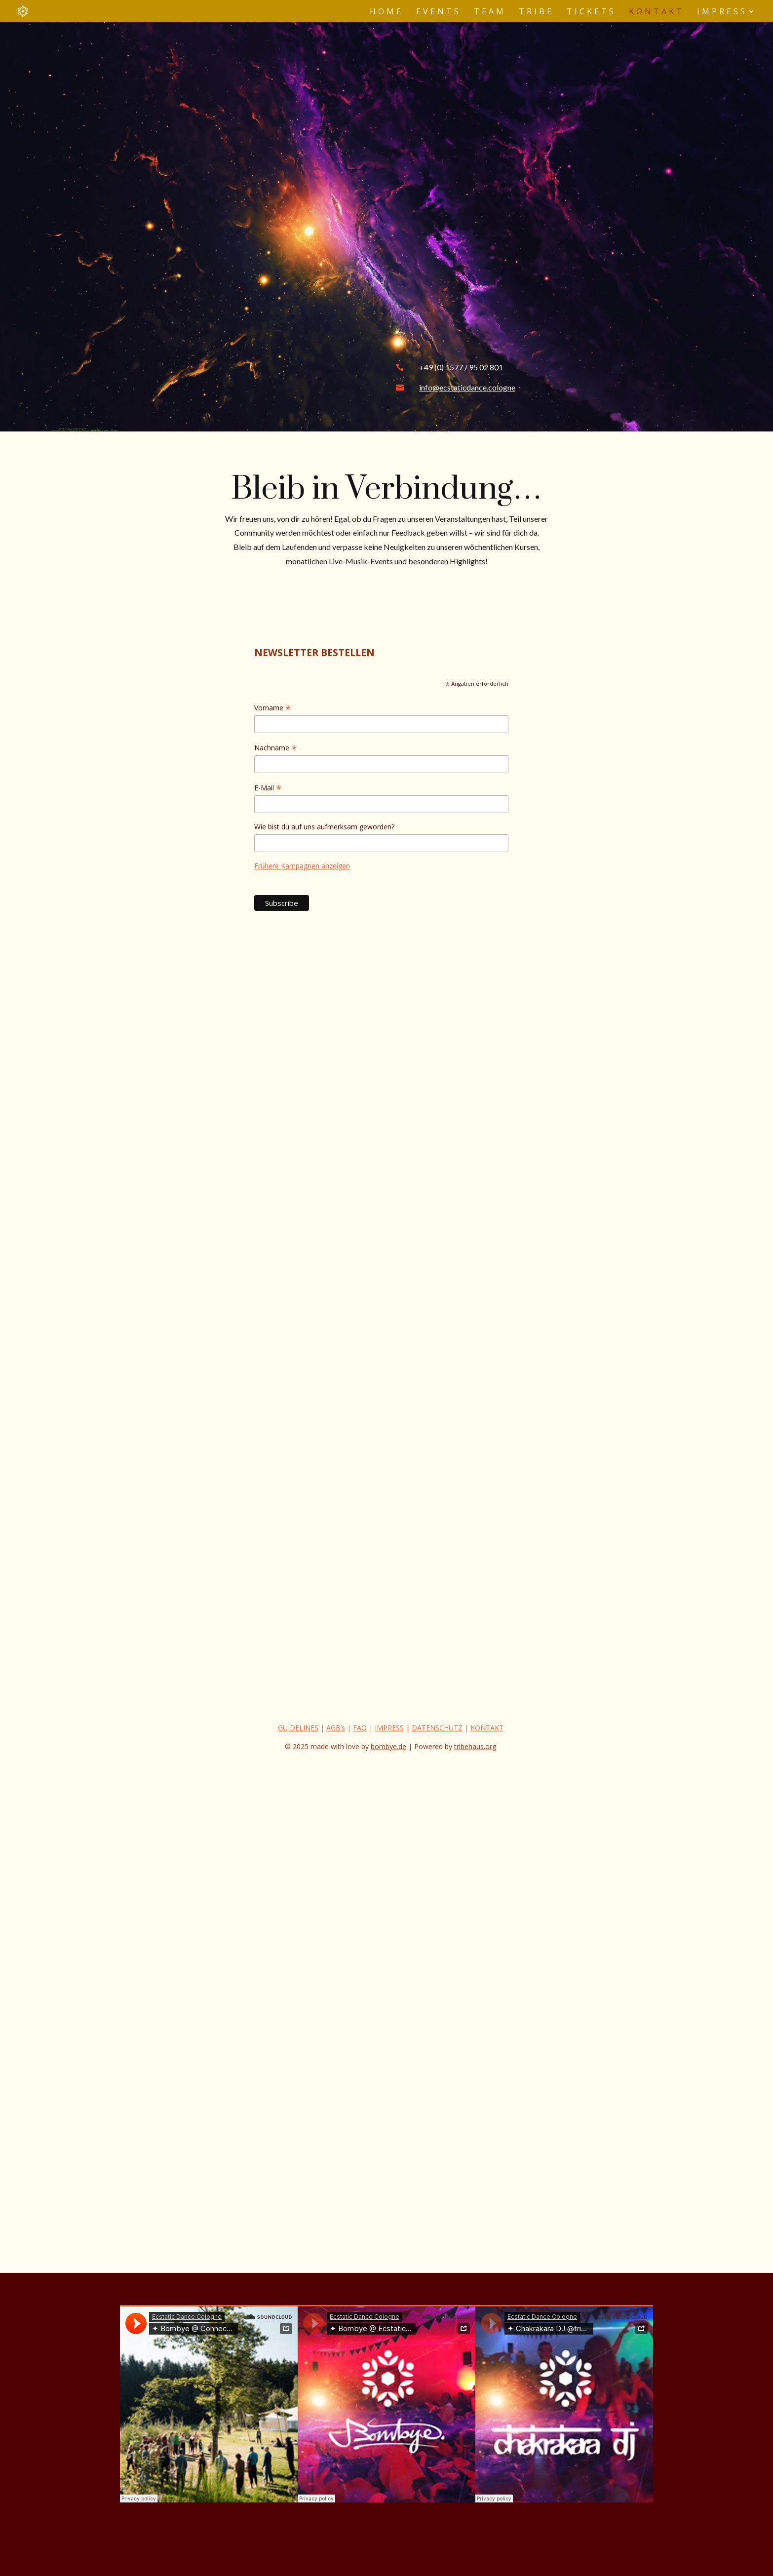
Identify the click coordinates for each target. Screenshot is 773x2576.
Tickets (591, 11)
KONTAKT (486, 1727)
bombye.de (388, 1746)
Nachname (275, 748)
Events (438, 11)
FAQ (360, 1727)
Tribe (536, 11)
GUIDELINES (298, 1727)
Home (386, 11)
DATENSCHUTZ (437, 1727)
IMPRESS (389, 1727)
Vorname (272, 708)
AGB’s (335, 1727)
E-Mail (268, 788)
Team (490, 11)
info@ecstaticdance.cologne (467, 387)
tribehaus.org (475, 1746)
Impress (722, 11)
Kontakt (656, 11)
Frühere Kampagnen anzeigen (302, 865)
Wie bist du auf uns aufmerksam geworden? (324, 826)
